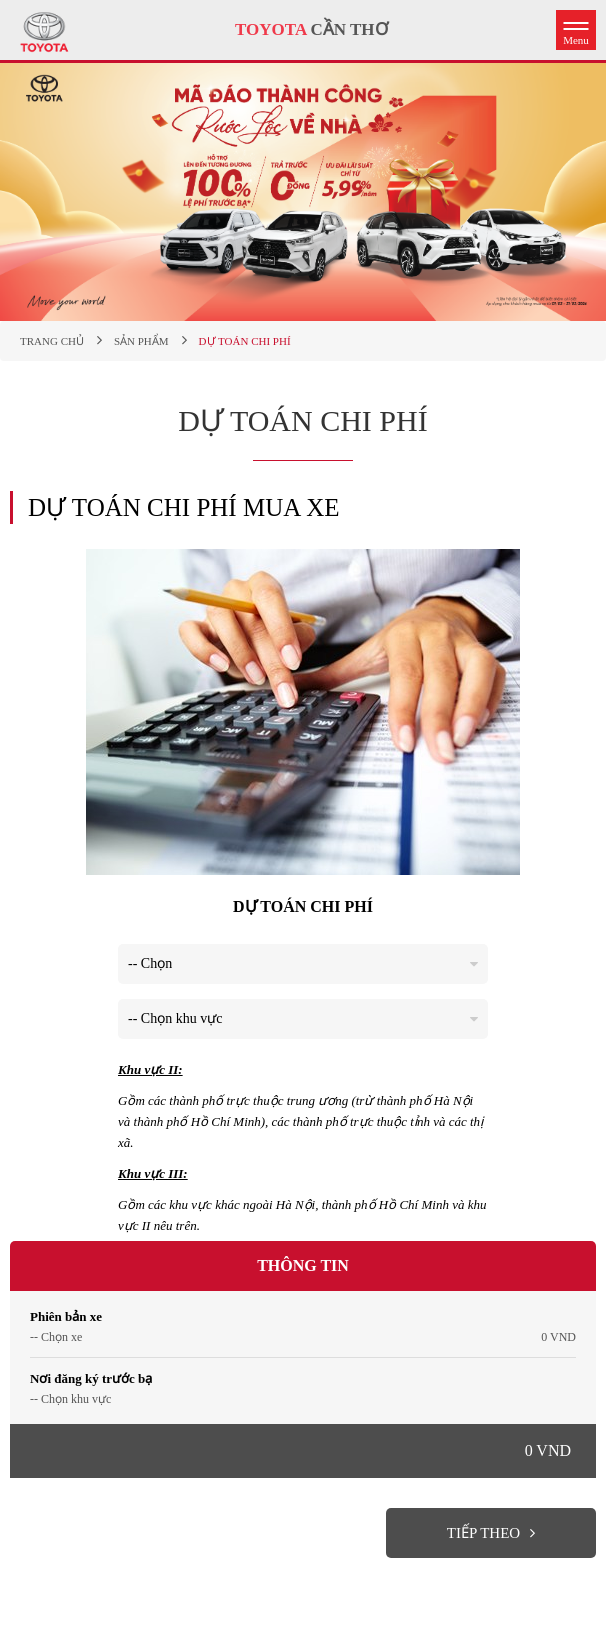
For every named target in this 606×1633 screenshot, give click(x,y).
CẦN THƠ (311, 29)
